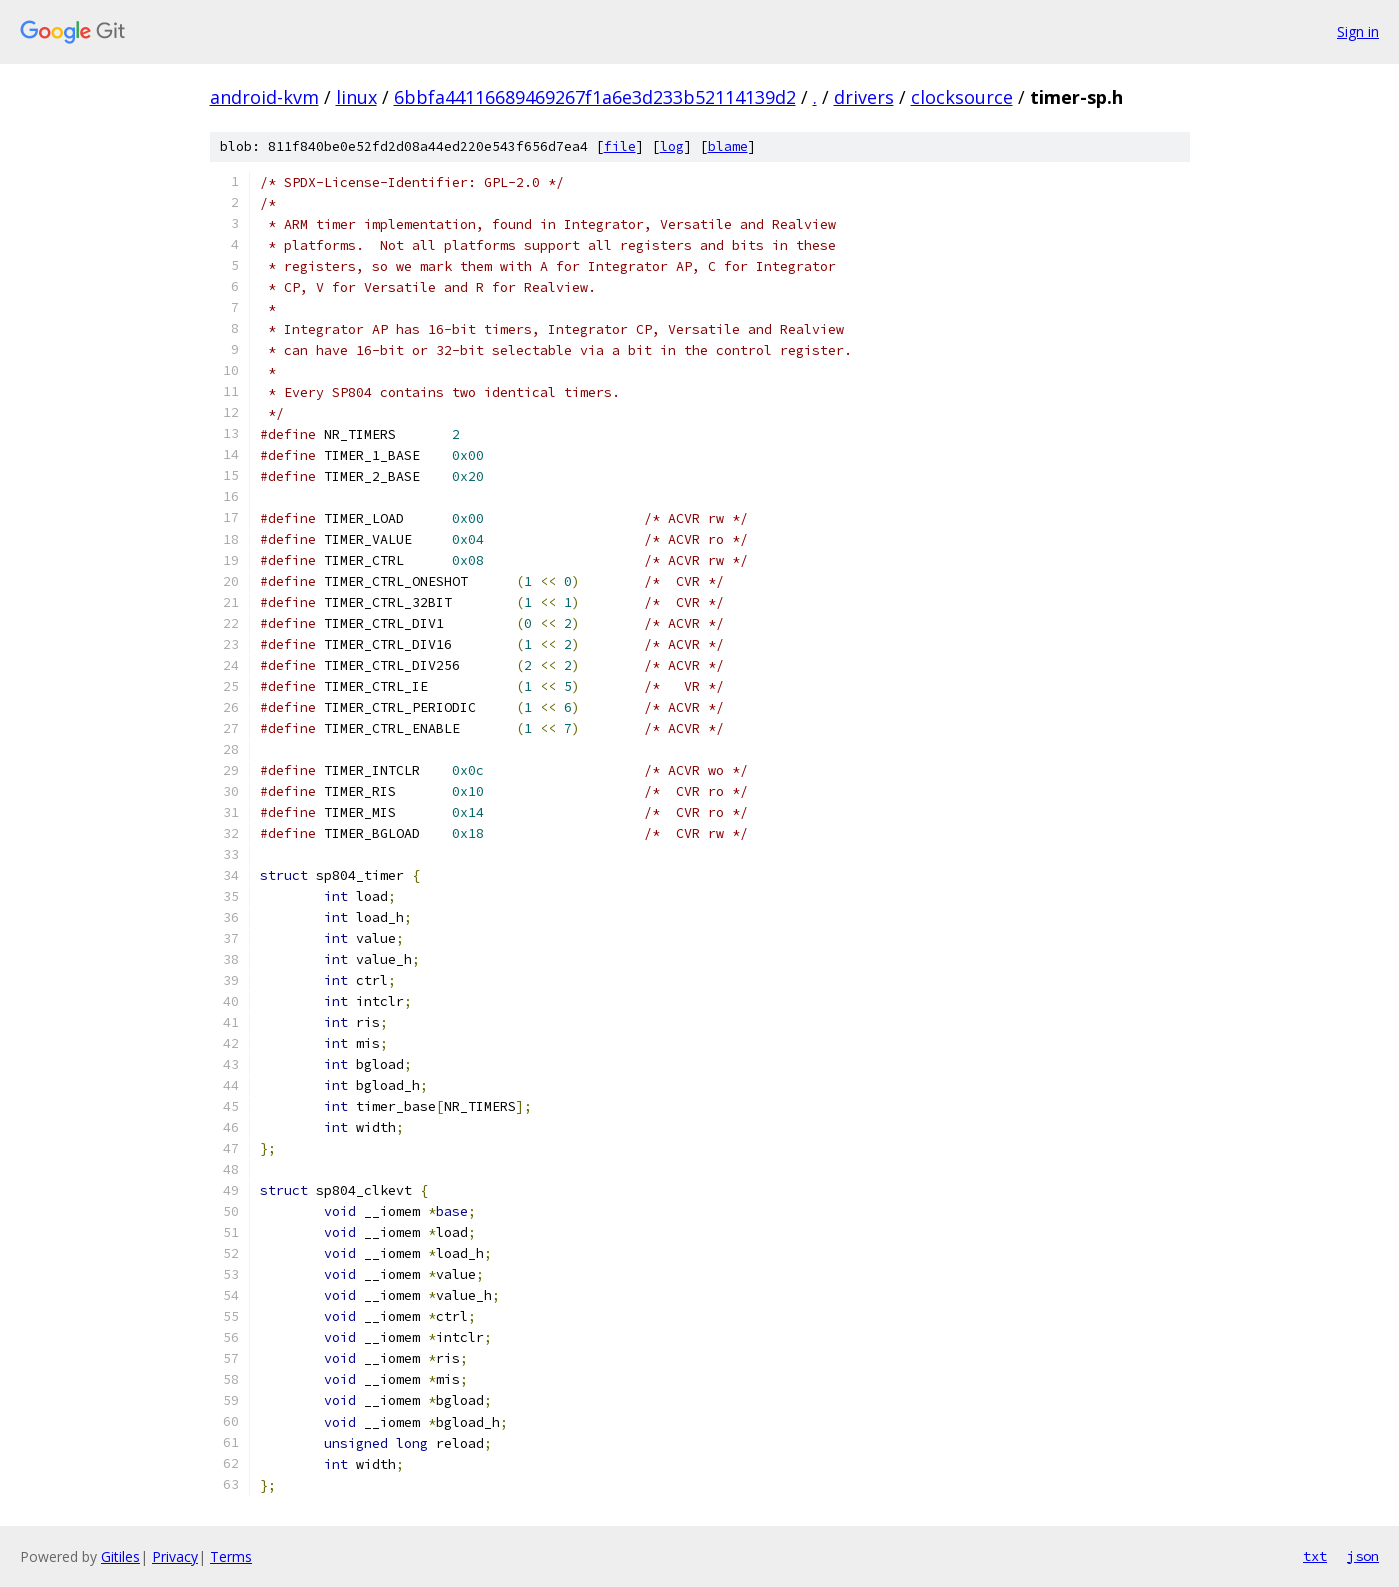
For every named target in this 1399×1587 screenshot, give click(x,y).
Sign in (1358, 31)
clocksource (962, 97)
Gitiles (120, 1556)
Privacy (175, 1556)
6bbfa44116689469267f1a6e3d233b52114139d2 (595, 97)
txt (1315, 1556)
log (672, 146)
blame (728, 146)
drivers (864, 97)
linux (356, 97)
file (620, 146)
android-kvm (264, 97)
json (1363, 1556)
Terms (231, 1556)
